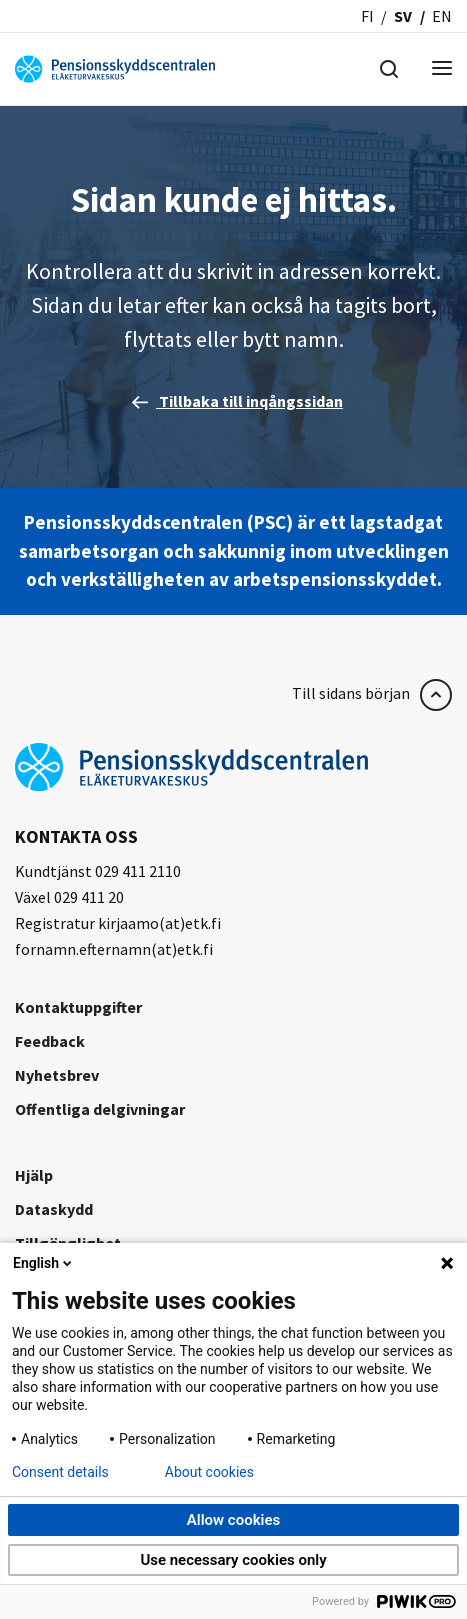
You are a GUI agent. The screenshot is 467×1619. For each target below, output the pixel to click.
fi (367, 16)
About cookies (209, 1472)
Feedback (50, 1041)
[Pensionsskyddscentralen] (115, 67)
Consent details (60, 1472)
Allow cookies (234, 1520)
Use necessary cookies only (233, 1560)
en (442, 16)
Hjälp (34, 1175)
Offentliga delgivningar (100, 1109)
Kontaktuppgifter (78, 1007)
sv (403, 16)
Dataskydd (54, 1209)
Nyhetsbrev (57, 1075)
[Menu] (442, 69)
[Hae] (389, 67)
